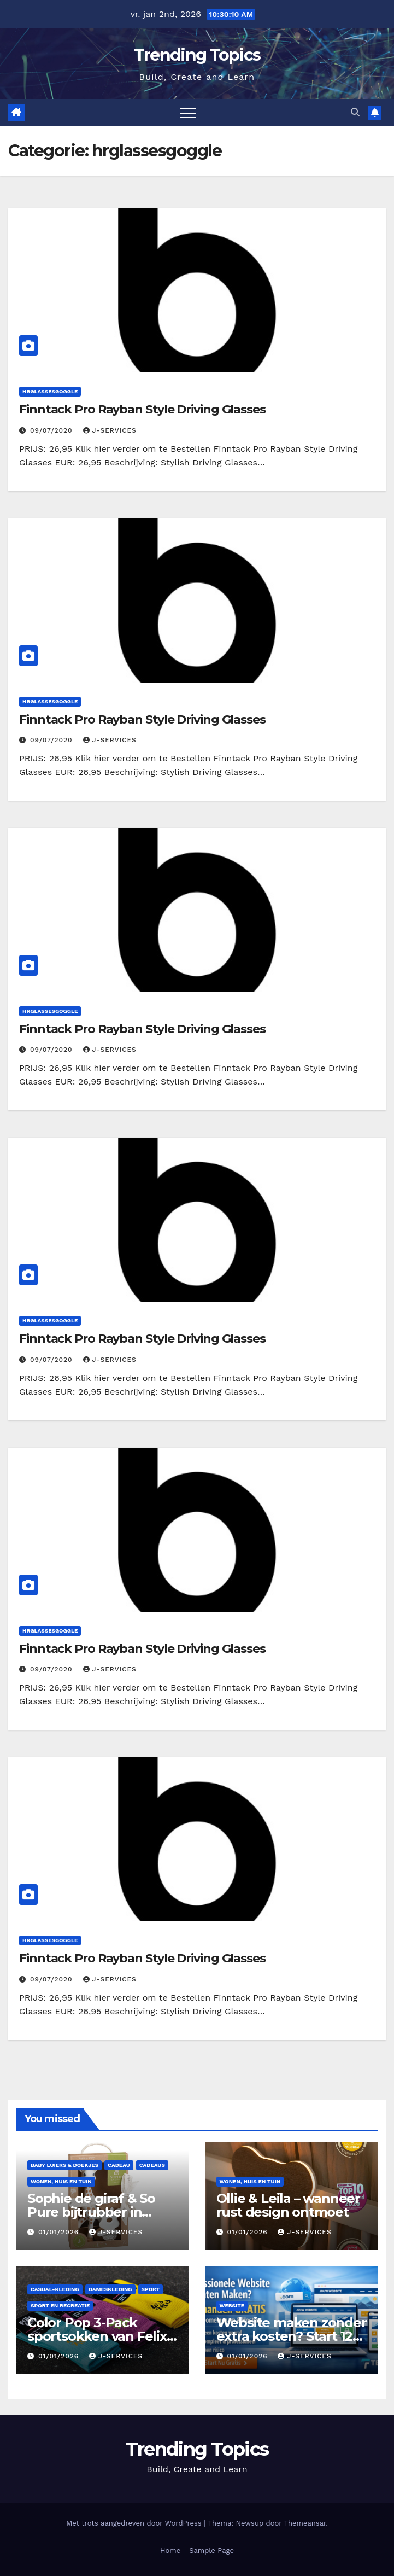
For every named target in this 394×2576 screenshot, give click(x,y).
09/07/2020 (52, 430)
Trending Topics (197, 55)
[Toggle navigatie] (188, 112)
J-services (110, 430)
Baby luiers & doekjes (64, 2165)
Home (170, 2550)
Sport (151, 2289)
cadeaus (152, 2165)
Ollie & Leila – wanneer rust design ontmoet (288, 2205)
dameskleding (110, 2289)
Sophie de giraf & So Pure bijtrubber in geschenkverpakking (95, 2212)
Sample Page (211, 2550)
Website (232, 2306)
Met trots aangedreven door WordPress (135, 2523)
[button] (355, 112)
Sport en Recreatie (60, 2306)
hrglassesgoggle (50, 391)
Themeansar (305, 2523)
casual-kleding (55, 2289)
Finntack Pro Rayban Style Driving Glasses (142, 409)
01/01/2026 (59, 2232)
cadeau (119, 2165)
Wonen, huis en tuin (61, 2181)
